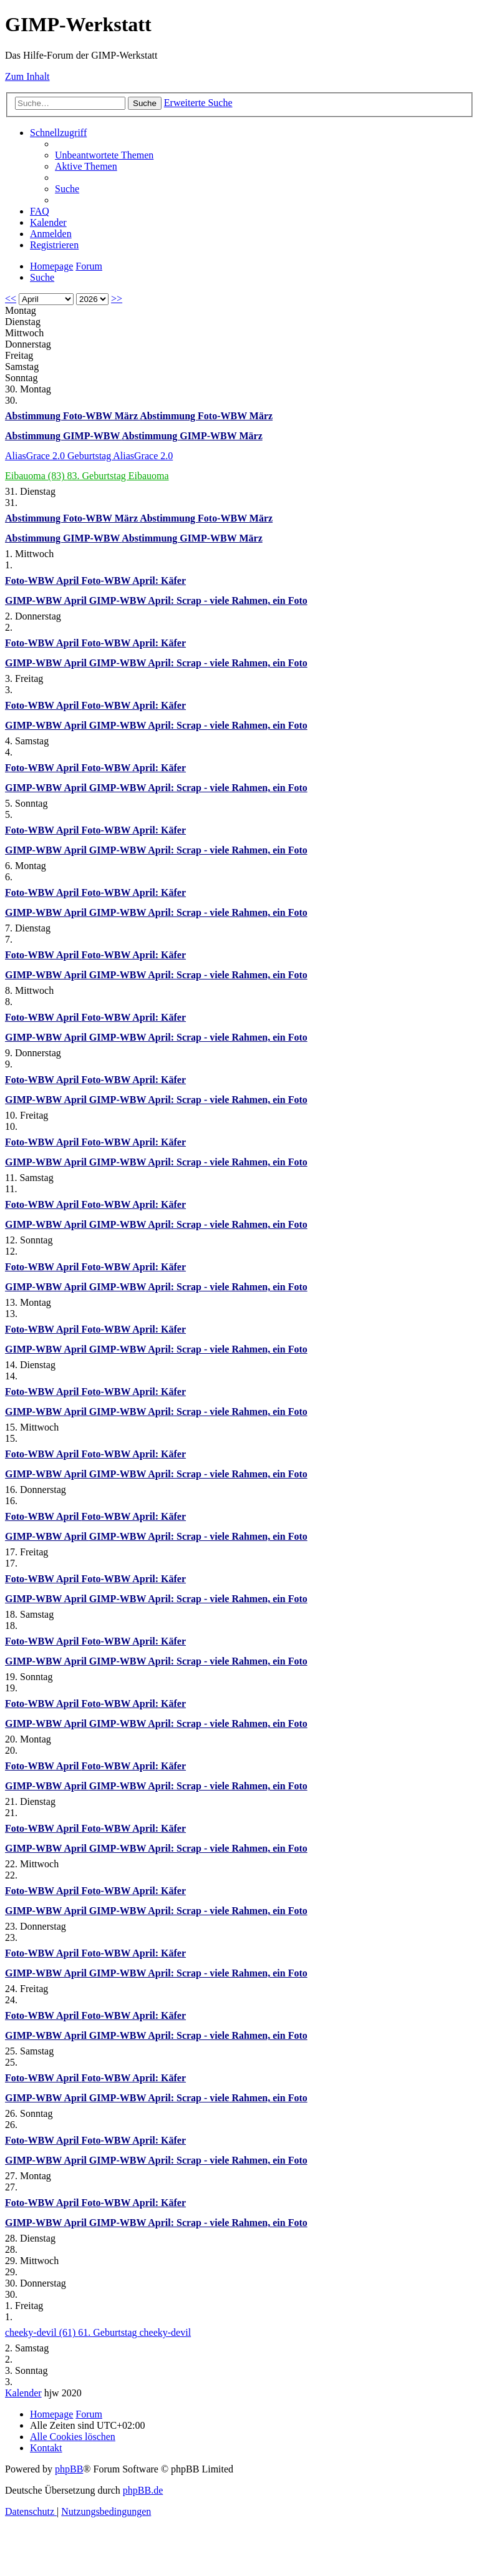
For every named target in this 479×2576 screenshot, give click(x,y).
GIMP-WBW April (47, 600)
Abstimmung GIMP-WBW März (192, 435)
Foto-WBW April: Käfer (133, 580)
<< (10, 298)
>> (116, 298)
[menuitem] (104, 155)
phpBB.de (143, 2490)
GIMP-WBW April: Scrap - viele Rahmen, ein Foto (198, 600)
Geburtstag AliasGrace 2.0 (120, 455)
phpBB (69, 2469)
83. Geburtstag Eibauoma (118, 475)
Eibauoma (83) (36, 475)
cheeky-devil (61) (41, 2332)
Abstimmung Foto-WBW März (72, 416)
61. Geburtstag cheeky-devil (134, 2332)
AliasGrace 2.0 (36, 455)
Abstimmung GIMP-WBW (63, 435)
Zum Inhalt (27, 76)
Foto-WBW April (43, 580)
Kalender (23, 2393)
